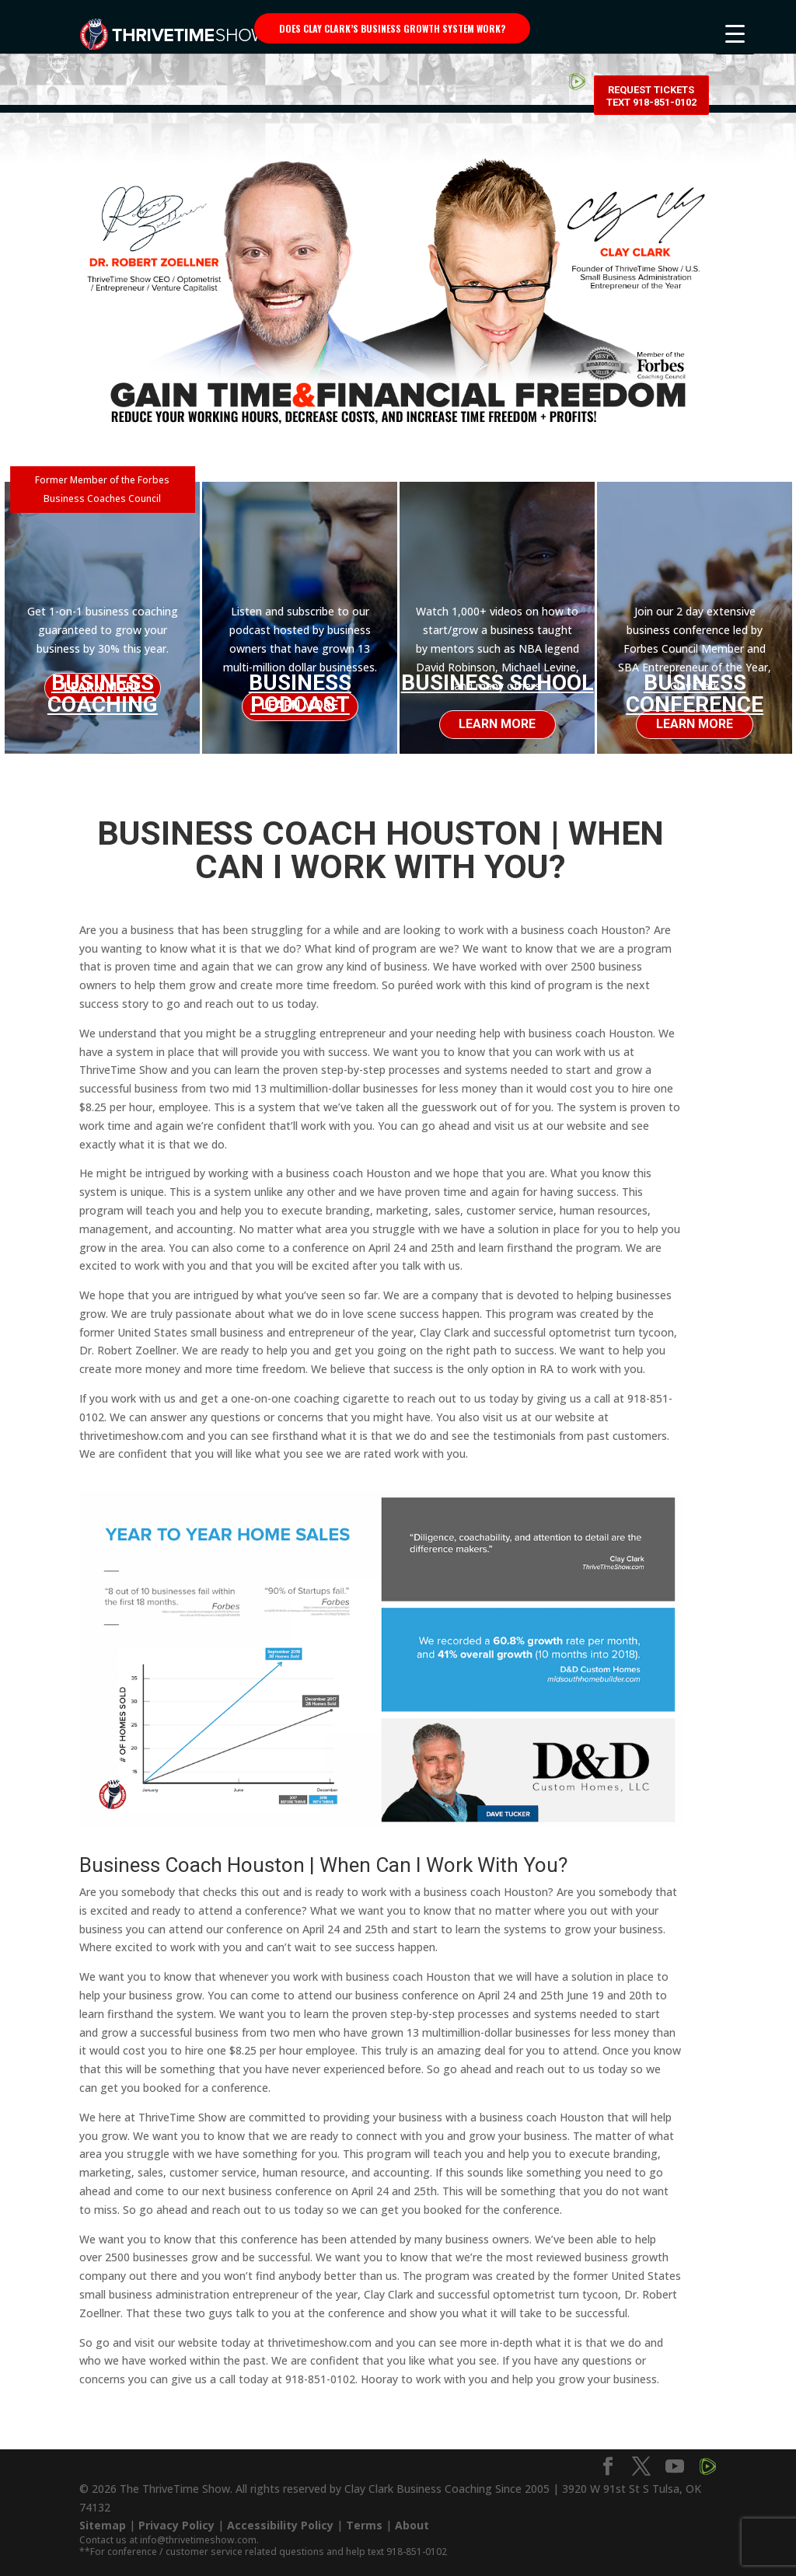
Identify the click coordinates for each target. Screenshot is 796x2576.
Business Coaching (102, 689)
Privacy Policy (176, 2516)
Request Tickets (651, 31)
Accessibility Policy (280, 2516)
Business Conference (694, 693)
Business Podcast (300, 693)
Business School (497, 682)
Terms (364, 2516)
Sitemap (102, 2516)
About (412, 2516)
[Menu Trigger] (735, 33)
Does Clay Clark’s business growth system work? (392, 28)
